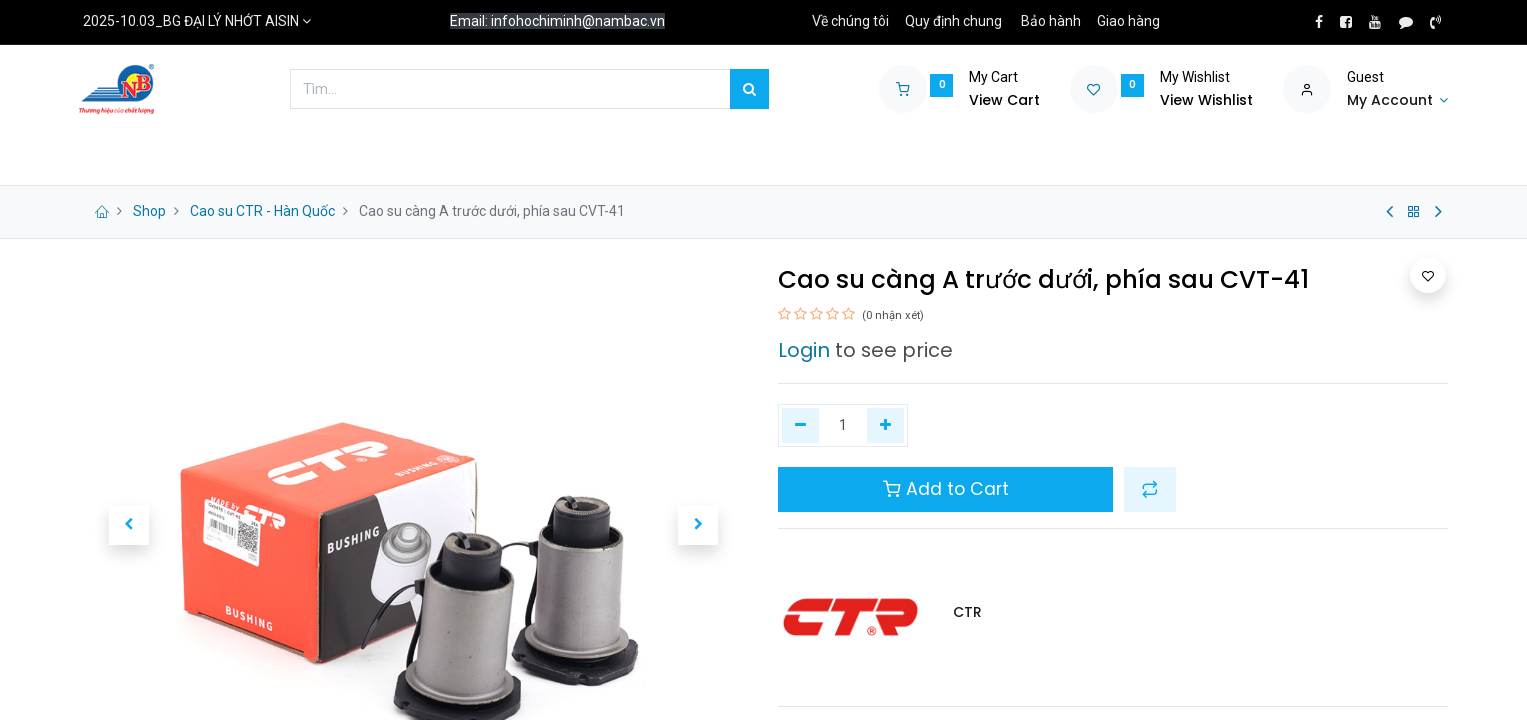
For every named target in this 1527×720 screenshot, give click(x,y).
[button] (129, 525)
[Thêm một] (885, 426)
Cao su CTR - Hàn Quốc (262, 211)
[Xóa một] (800, 426)
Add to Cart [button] (946, 489)
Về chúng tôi (850, 21)
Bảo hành (1051, 21)
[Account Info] (1398, 101)
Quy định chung (953, 21)
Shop (149, 211)
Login (804, 350)
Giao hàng (1128, 21)
